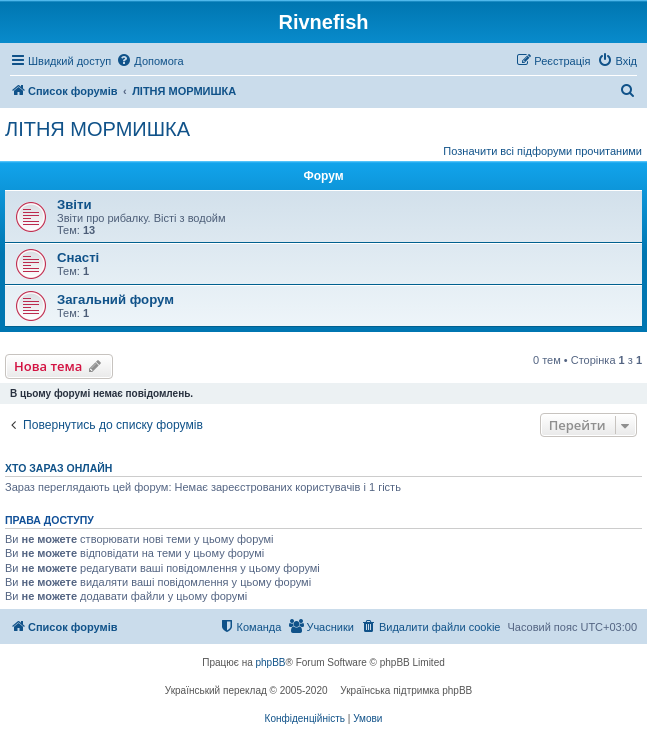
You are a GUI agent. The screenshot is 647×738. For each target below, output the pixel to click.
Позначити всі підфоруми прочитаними (542, 151)
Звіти (74, 204)
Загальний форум (115, 299)
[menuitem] (149, 61)
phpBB (271, 662)
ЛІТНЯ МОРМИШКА (97, 129)
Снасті (78, 257)
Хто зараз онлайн (58, 468)
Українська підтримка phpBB (406, 690)
